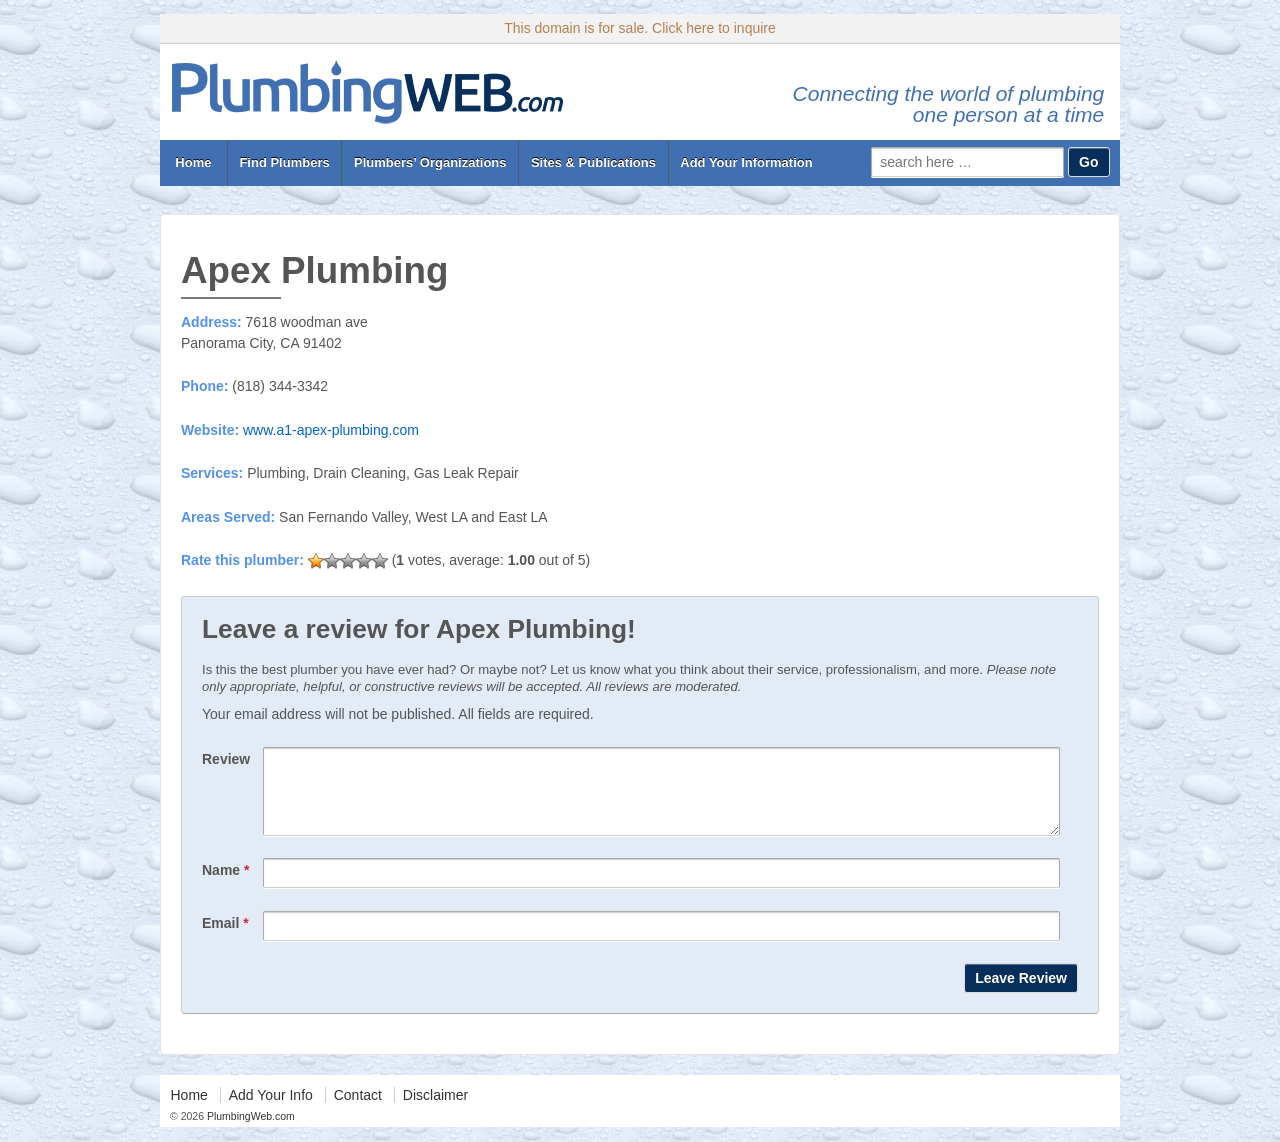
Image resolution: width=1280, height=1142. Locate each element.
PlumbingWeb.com (249, 1131)
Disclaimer (435, 1110)
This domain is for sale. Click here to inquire (640, 28)
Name (225, 885)
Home (193, 162)
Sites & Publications (593, 162)
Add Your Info (271, 1110)
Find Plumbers (284, 162)
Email (225, 938)
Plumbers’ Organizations (430, 162)
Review (226, 759)
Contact (358, 1110)
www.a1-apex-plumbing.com (331, 430)
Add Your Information (746, 162)
